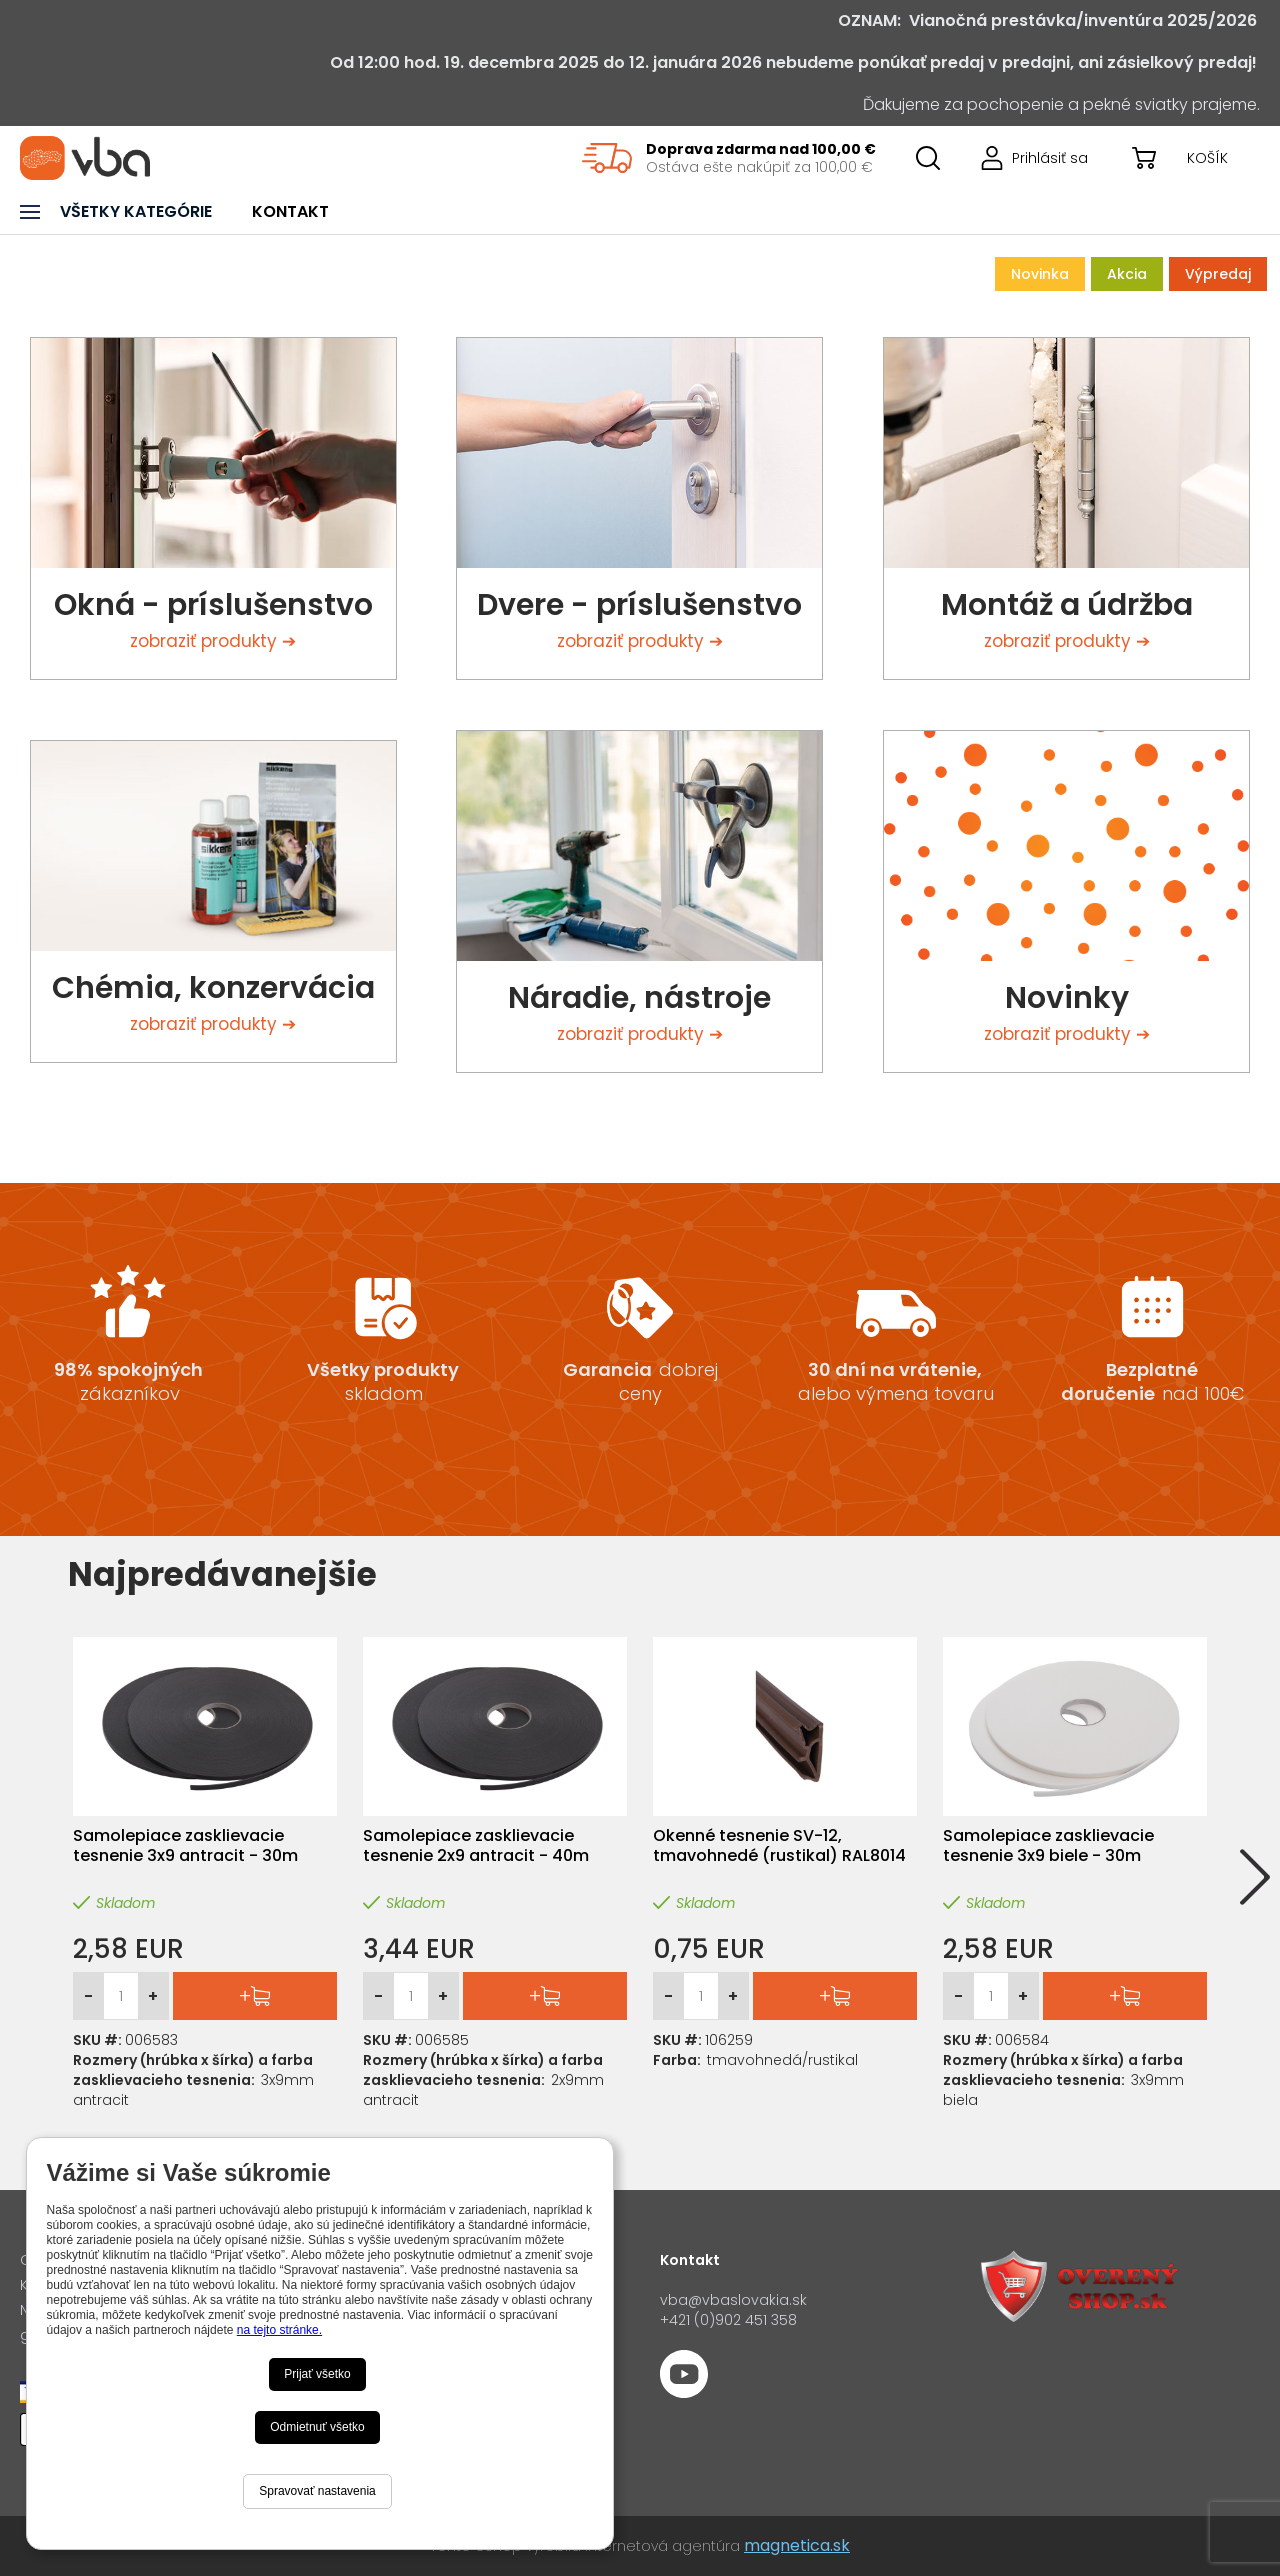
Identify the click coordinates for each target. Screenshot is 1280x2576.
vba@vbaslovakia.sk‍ (733, 2300)
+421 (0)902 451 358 (728, 2320)
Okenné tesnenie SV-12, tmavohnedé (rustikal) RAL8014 (779, 1846)
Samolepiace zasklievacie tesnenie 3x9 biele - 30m (1048, 1846)
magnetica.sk (797, 2545)
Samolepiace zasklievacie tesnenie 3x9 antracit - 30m (185, 1846)
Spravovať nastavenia (317, 2491)
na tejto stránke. (279, 2330)
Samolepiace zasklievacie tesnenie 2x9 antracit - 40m (476, 1846)
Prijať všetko (317, 2374)
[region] (729, 158)
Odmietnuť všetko (317, 2427)
